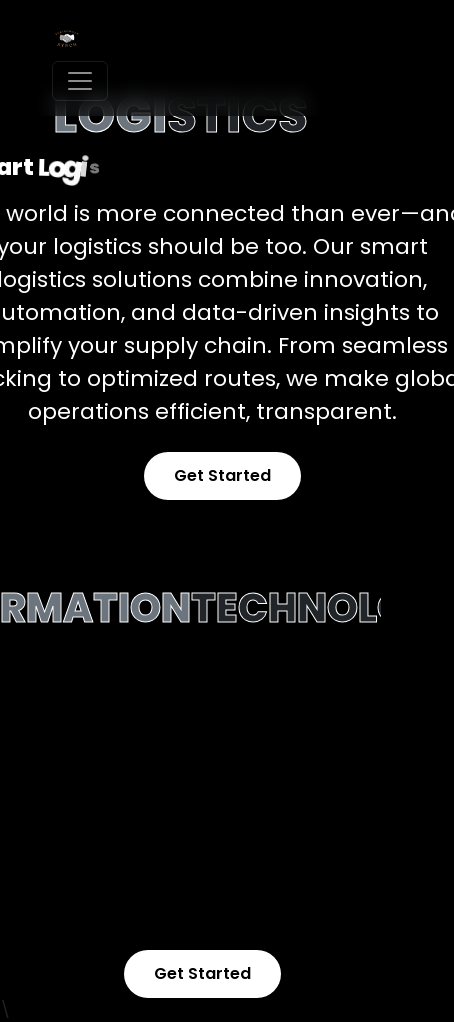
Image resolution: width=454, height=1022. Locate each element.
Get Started (222, 475)
